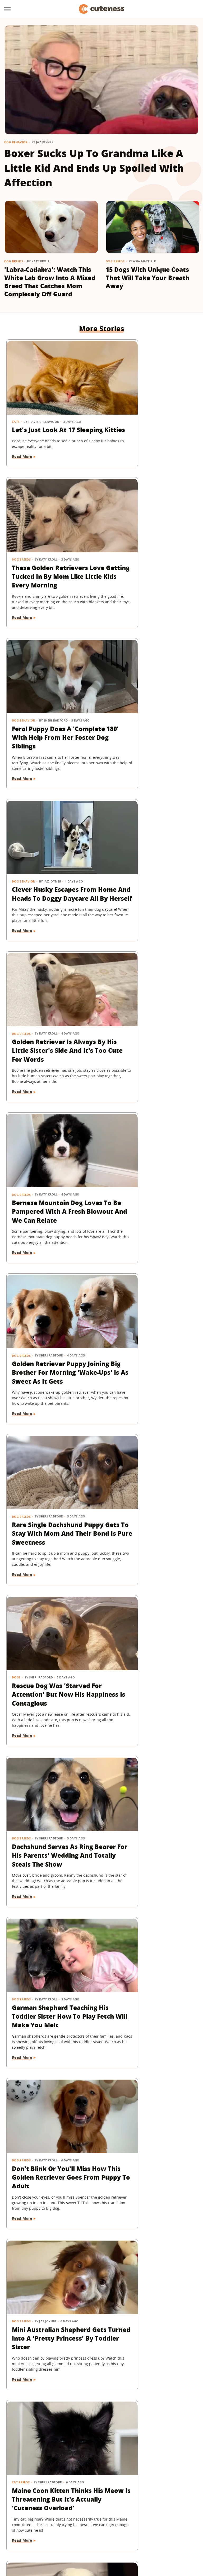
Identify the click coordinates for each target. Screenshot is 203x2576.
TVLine (63, 2529)
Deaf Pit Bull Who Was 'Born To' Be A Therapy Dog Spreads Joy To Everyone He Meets (147, 1935)
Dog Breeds (13, 261)
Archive (91, 2499)
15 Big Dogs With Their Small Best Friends (47, 2077)
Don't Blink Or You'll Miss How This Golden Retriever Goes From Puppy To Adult (151, 1173)
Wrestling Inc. (120, 2537)
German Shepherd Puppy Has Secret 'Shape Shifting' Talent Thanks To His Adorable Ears (50, 1785)
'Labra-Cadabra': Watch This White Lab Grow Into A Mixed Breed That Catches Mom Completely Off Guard (49, 281)
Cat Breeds (120, 1302)
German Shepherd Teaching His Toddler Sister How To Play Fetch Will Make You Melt (50, 1173)
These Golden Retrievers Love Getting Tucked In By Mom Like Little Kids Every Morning (150, 419)
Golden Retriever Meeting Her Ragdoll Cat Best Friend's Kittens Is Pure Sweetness (50, 2387)
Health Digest (117, 2529)
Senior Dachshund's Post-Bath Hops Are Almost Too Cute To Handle (151, 1781)
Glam (78, 2529)
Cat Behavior (23, 2216)
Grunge (93, 2529)
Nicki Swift (173, 2529)
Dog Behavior (15, 142)
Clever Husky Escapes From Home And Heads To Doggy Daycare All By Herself (149, 570)
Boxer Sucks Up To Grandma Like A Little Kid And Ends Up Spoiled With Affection (94, 167)
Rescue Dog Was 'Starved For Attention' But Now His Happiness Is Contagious (51, 1022)
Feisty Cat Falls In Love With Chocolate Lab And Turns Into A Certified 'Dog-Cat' (49, 2237)
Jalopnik (44, 2529)
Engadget (24, 2529)
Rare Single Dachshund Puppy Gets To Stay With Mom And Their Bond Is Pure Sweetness (150, 871)
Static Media (73, 2508)
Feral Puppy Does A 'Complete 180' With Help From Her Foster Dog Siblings (51, 570)
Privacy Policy (124, 2499)
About (69, 2499)
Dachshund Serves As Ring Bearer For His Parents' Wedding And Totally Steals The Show (148, 1022)
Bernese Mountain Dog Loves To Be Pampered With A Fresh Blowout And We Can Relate (147, 721)
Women (96, 2537)
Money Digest (146, 2529)
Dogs (16, 1001)
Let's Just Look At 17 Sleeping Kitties (43, 410)
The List (77, 2537)
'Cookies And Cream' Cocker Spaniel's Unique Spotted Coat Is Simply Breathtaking (149, 2237)
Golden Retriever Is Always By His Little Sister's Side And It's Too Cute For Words (50, 721)
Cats (16, 398)
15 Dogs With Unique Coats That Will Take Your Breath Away (148, 277)
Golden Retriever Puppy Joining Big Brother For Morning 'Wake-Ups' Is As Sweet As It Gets (51, 871)
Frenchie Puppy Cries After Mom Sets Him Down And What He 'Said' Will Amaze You (51, 1935)
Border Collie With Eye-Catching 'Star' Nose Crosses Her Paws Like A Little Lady (50, 1483)
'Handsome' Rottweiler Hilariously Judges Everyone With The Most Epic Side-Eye (150, 2086)
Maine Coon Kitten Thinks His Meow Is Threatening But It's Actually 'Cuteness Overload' (143, 1328)
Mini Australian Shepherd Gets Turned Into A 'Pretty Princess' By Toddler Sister (51, 1324)
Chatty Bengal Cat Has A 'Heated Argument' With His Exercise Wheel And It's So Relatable (50, 1634)
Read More (22, 441)
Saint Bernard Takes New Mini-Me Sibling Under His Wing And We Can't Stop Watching (151, 1634)
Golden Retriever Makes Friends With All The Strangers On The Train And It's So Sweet (149, 1483)
